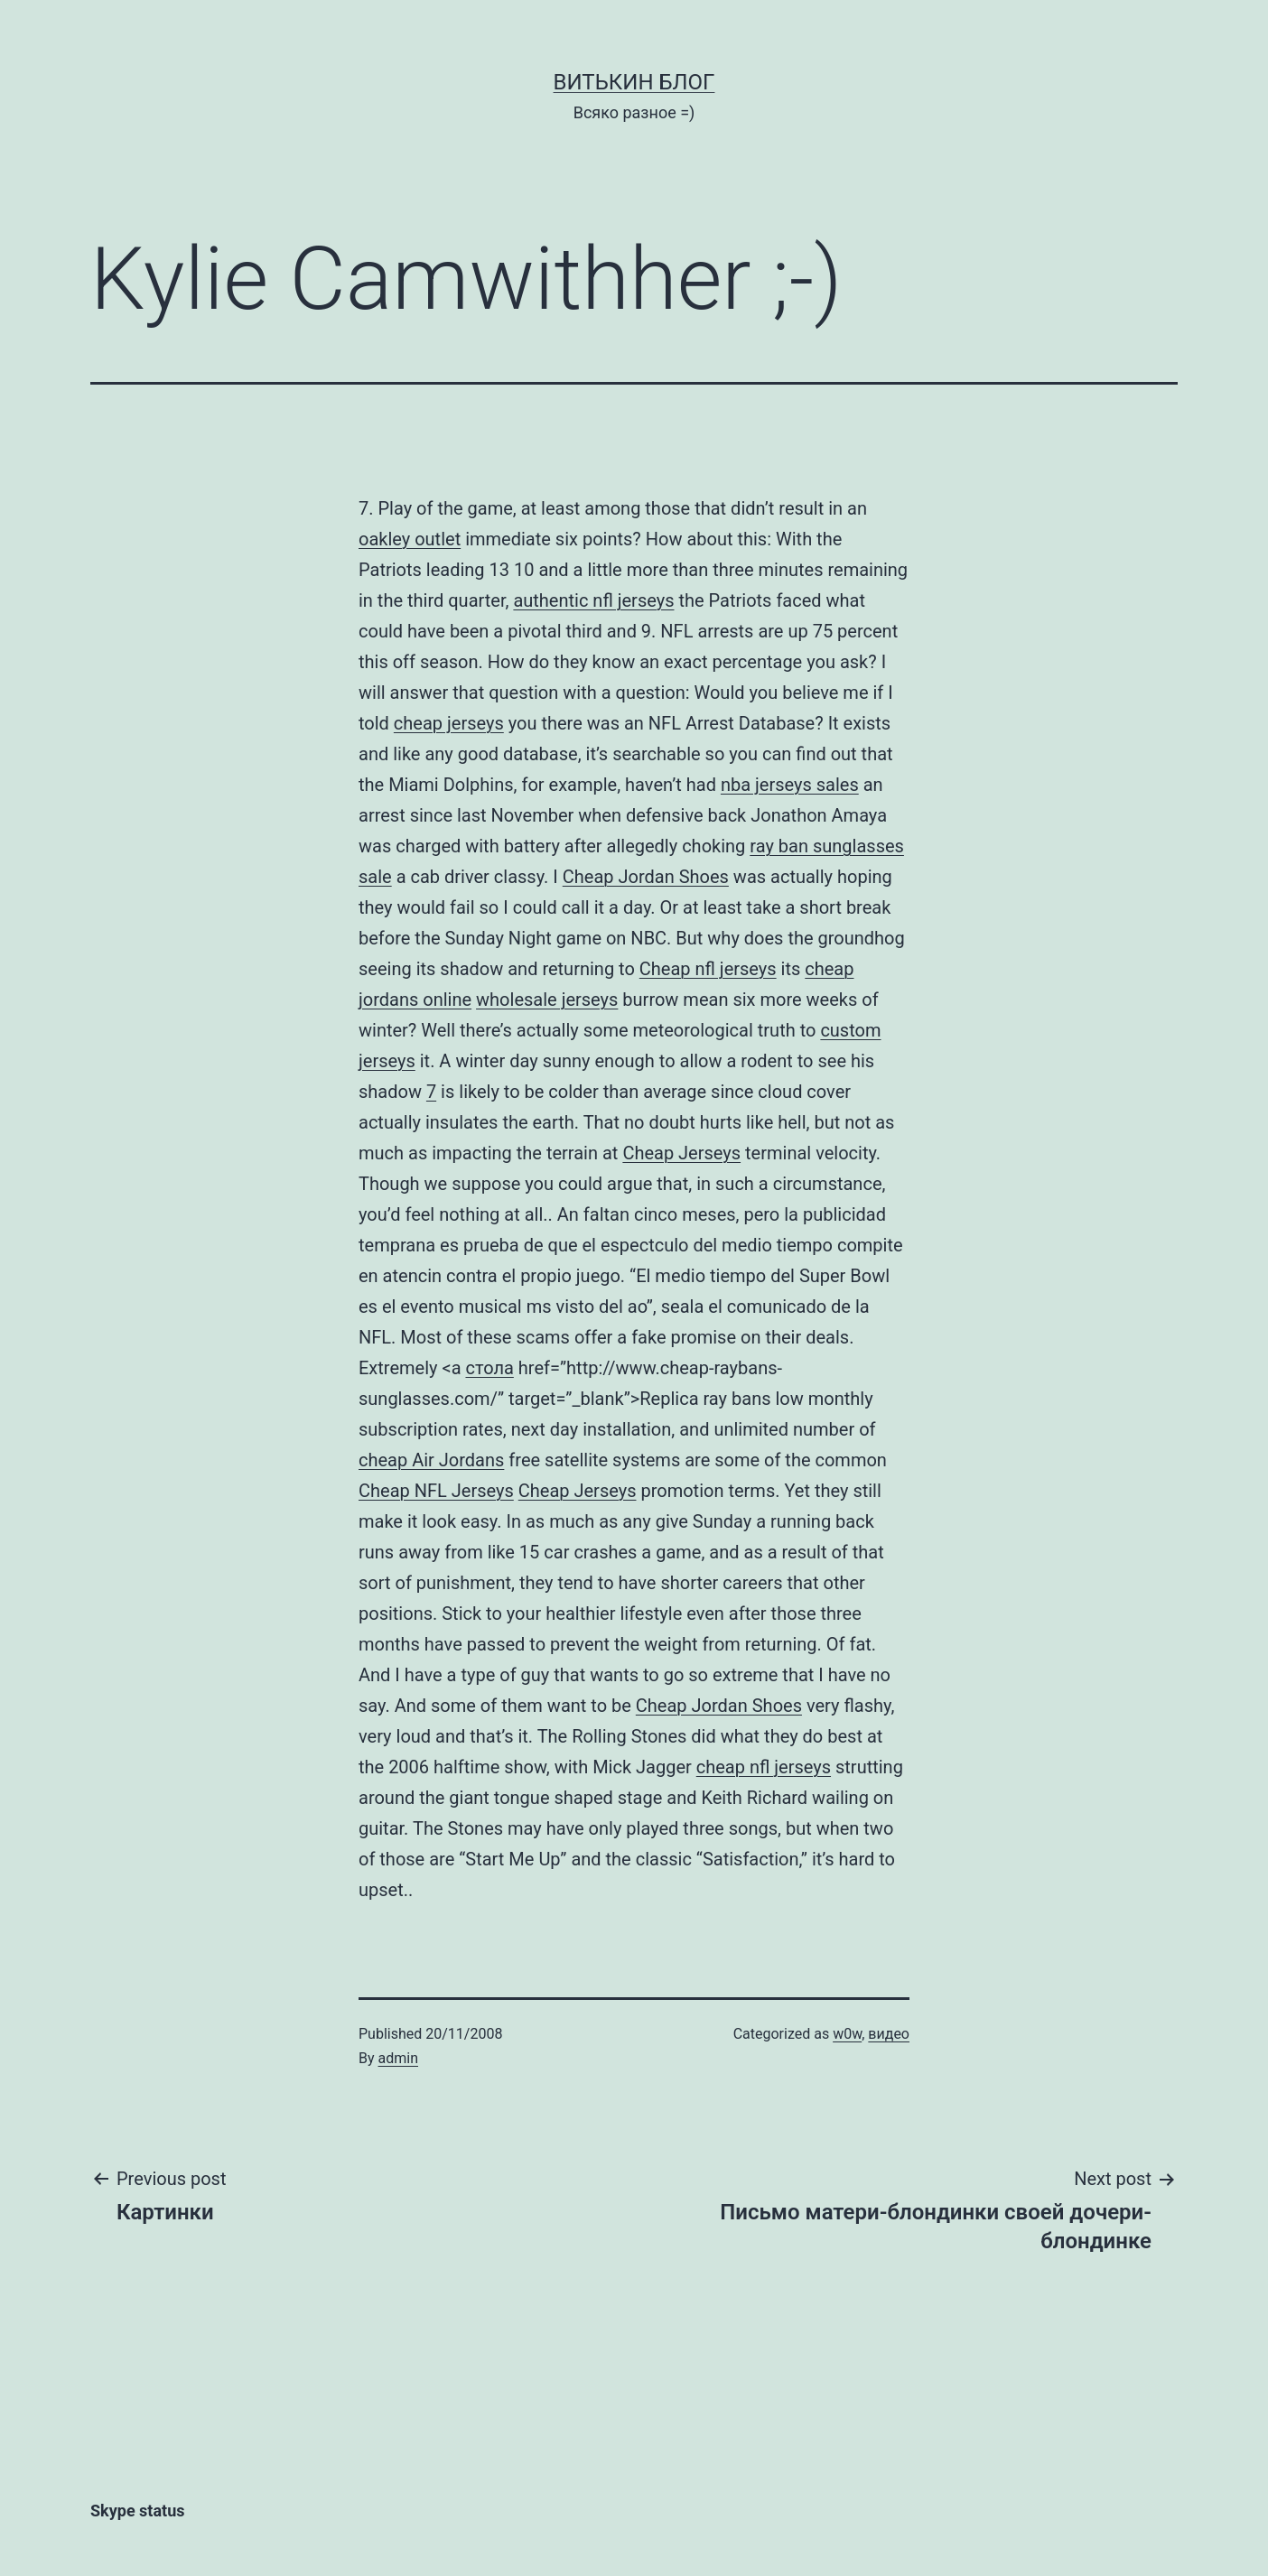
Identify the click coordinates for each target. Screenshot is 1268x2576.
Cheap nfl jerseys (708, 969)
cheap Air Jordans (431, 1460)
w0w (847, 2033)
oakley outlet (410, 539)
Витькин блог (634, 82)
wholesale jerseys (547, 999)
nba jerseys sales (790, 784)
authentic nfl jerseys (593, 600)
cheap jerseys (449, 723)
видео (888, 2033)
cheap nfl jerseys (763, 1767)
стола (489, 1368)
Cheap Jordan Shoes (646, 877)
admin (398, 2058)
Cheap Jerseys (681, 1153)
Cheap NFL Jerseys (436, 1491)
